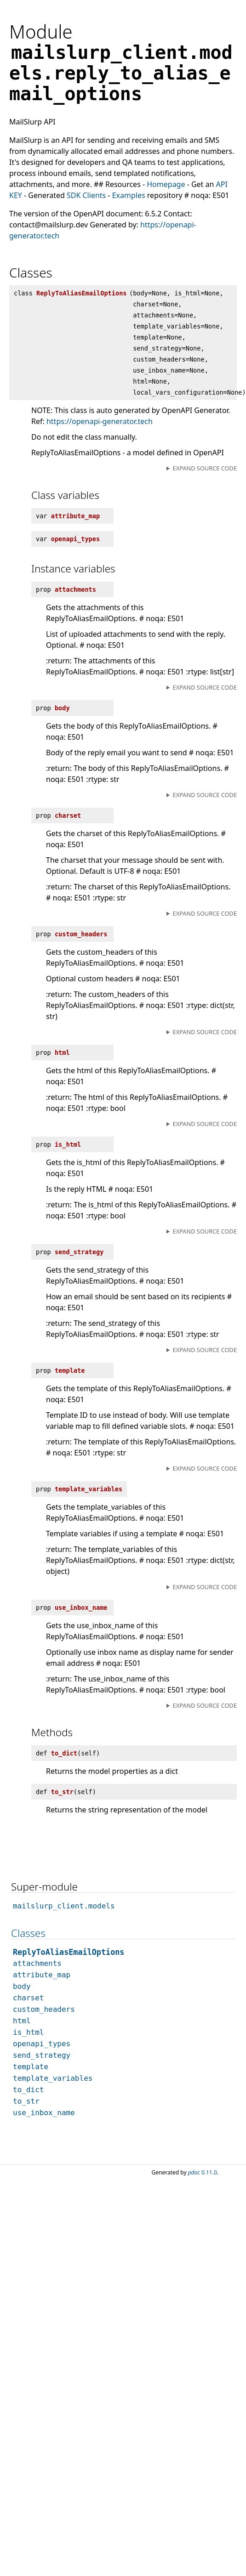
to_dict (28, 2089)
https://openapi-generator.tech (99, 421)
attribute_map (41, 1974)
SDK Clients (86, 195)
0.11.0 (202, 2172)
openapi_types (41, 2043)
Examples (128, 195)
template (30, 2066)
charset (28, 1997)
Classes (28, 1933)
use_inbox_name (44, 2112)
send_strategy (41, 2055)
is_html (28, 2032)
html (22, 2020)
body (22, 1986)
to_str (26, 2101)
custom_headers (44, 2009)
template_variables (52, 2078)
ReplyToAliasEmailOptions (68, 1952)
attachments (37, 1963)
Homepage (166, 184)
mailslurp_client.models (64, 1906)
